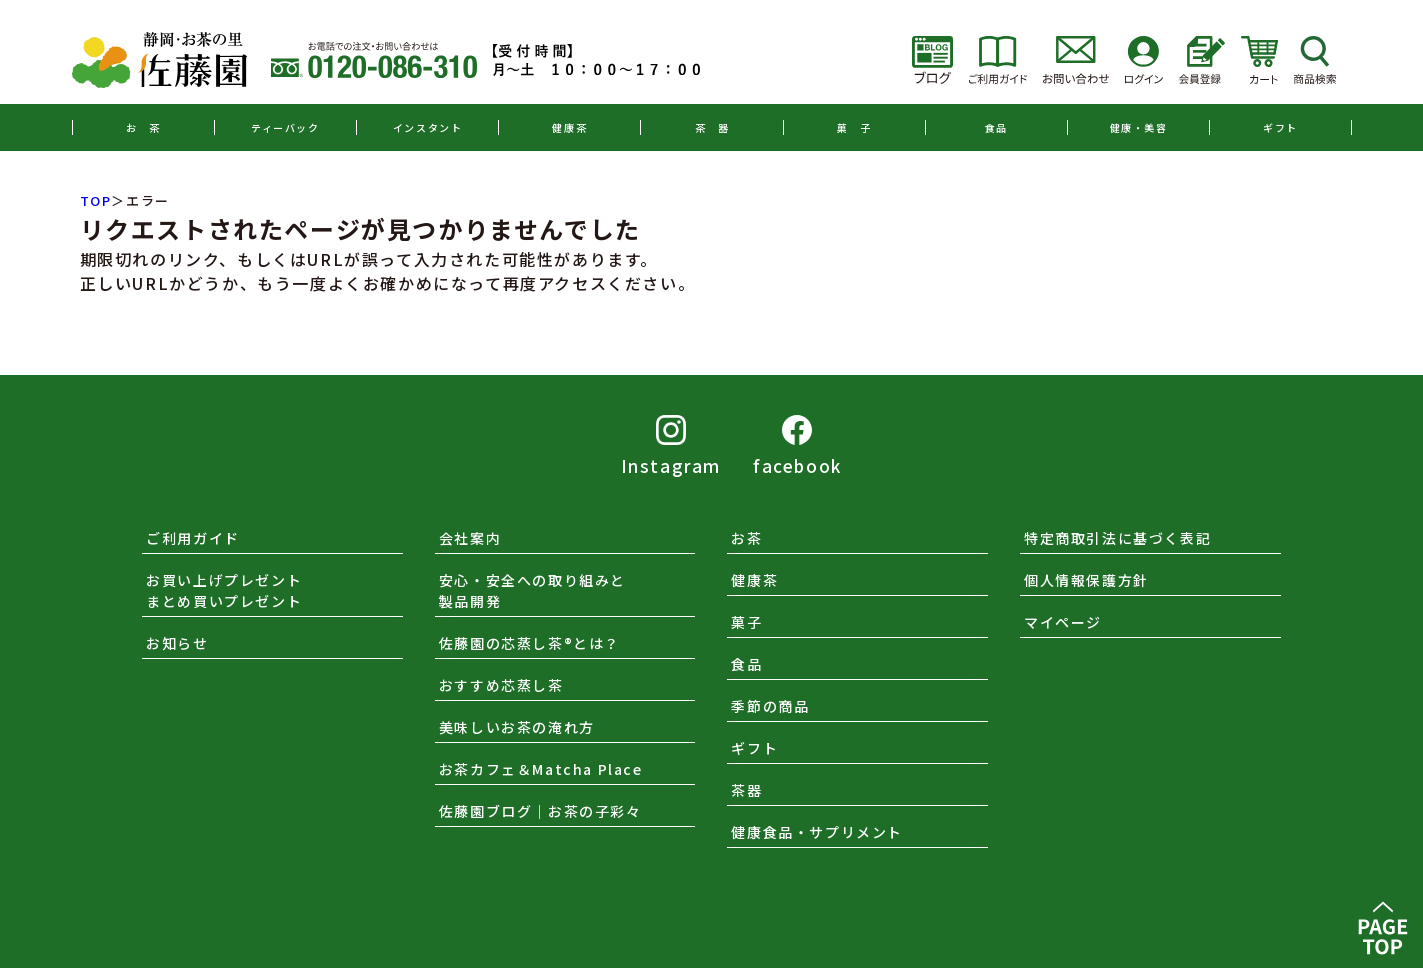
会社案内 (470, 538)
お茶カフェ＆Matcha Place (541, 769)
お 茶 (143, 127)
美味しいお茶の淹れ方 (517, 727)
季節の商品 (770, 706)
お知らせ (177, 643)
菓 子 (854, 127)
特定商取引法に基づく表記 (1117, 538)
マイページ (1063, 622)
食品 (996, 127)
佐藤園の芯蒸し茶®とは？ (529, 643)
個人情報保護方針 (1086, 580)
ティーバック (285, 127)
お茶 (746, 538)
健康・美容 (1139, 127)
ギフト (1280, 127)
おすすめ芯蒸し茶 (501, 685)
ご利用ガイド (193, 538)
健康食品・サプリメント (817, 832)
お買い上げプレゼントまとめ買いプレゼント (224, 590)
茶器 (746, 790)
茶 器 (712, 127)
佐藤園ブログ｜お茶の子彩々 (540, 811)
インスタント (428, 127)
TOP (96, 200)
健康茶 (569, 127)
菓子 (746, 622)
